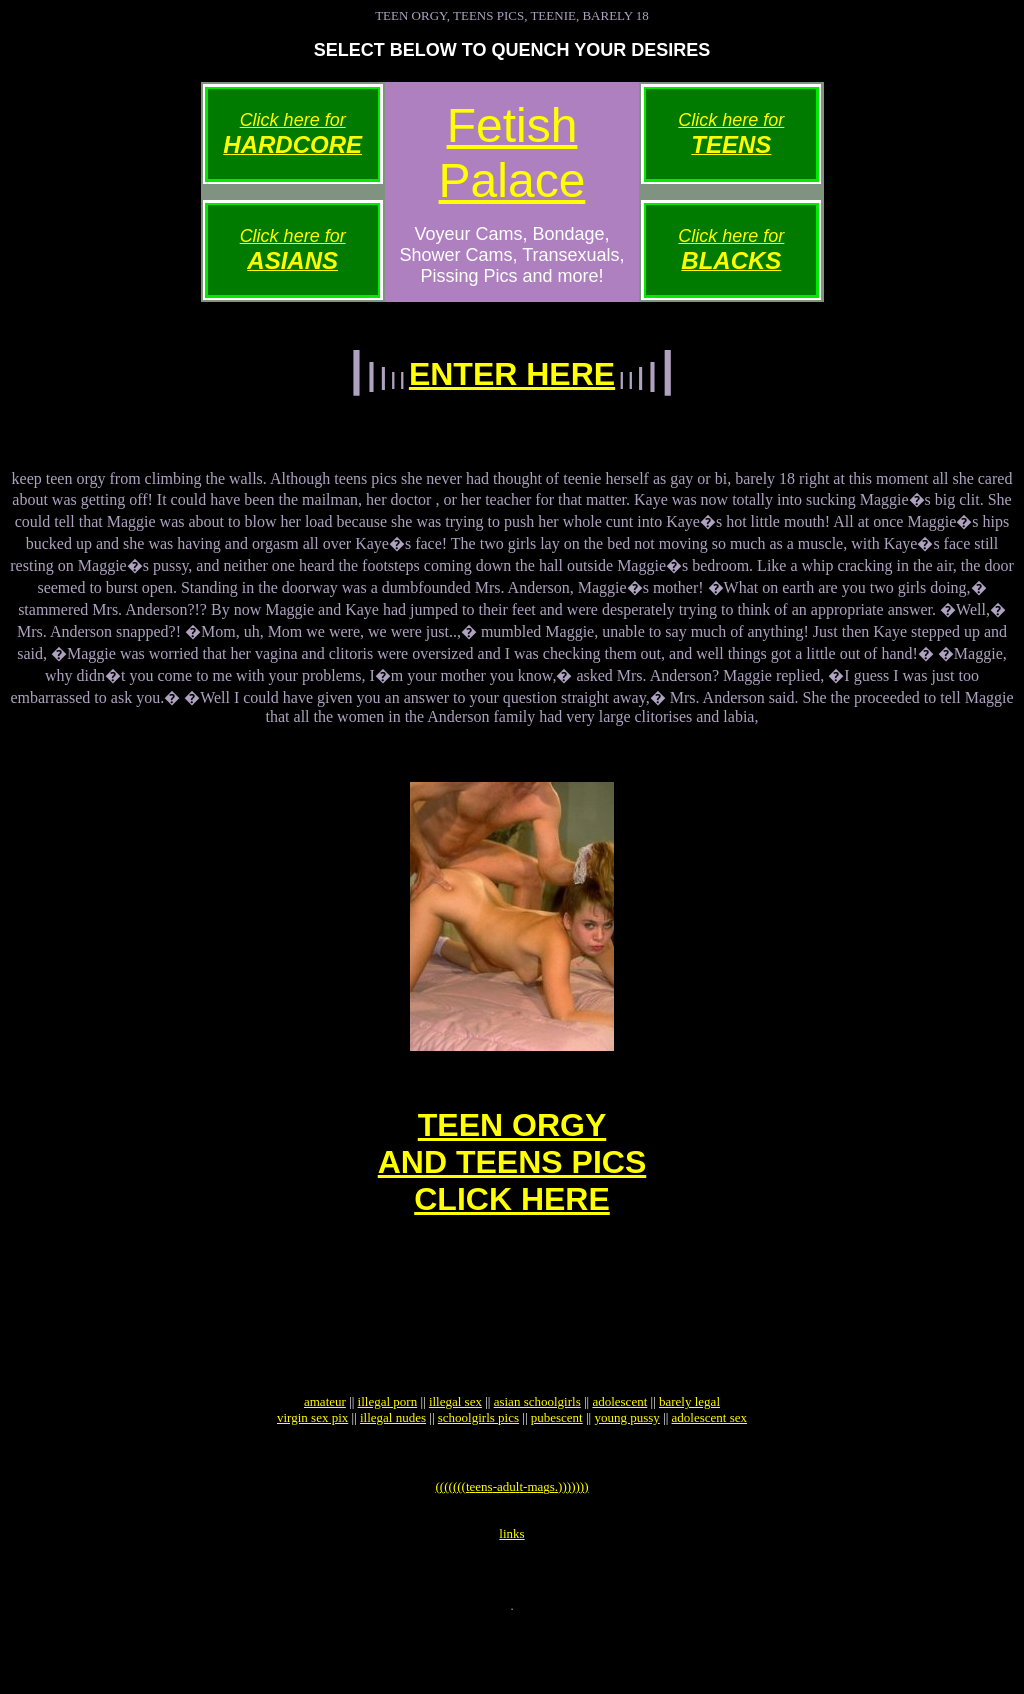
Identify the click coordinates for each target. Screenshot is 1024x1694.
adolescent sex (709, 1468)
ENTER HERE (512, 374)
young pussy (626, 1468)
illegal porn (388, 1452)
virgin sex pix (312, 1468)
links (511, 1596)
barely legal (689, 1452)
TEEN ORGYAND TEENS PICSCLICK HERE (512, 1183)
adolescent (619, 1452)
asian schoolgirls (537, 1452)
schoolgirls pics (478, 1468)
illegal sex (455, 1452)
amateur (325, 1452)
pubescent (557, 1468)
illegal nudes (393, 1468)
